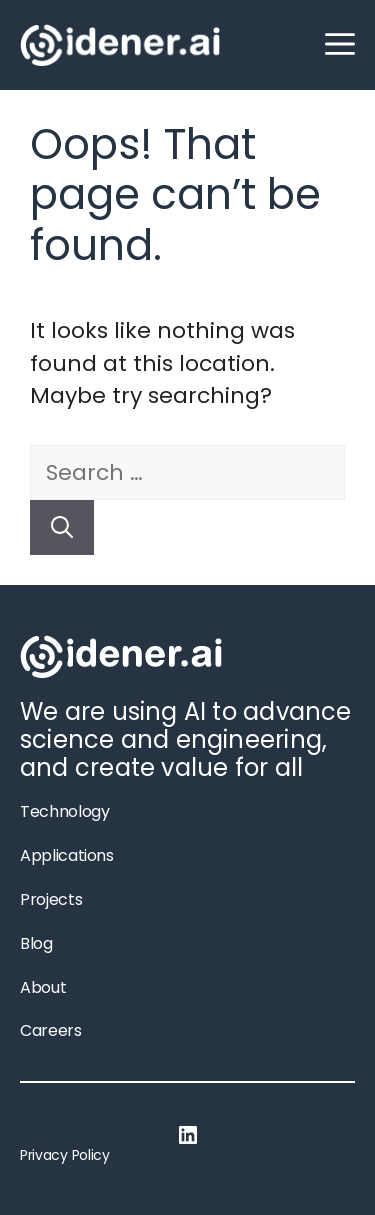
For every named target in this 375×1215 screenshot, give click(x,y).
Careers (51, 1030)
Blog (36, 943)
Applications (67, 855)
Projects (51, 899)
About (43, 987)
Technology (64, 811)
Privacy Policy (65, 1155)
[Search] (62, 527)
